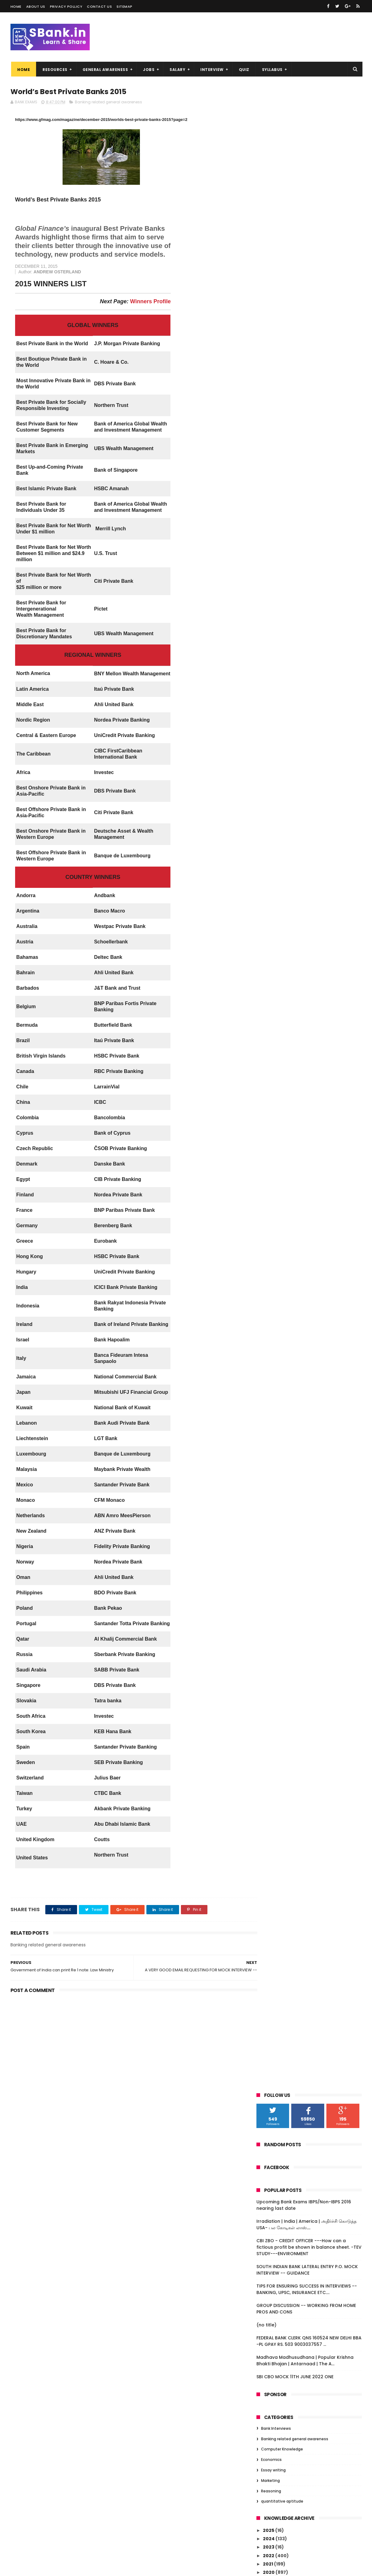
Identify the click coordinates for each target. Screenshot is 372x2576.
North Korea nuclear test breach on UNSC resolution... (309, 2072)
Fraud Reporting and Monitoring (305, 1183)
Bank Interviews (276, 424)
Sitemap (125, 6)
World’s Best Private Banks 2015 (304, 1846)
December (281, 609)
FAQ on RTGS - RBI (287, 1227)
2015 (268, 2334)
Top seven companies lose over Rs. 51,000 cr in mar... (308, 1131)
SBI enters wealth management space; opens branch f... (313, 1906)
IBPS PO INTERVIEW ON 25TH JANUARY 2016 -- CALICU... (309, 951)
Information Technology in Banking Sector (309, 1658)
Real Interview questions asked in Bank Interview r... (313, 1767)
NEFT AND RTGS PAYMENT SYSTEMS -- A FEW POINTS (311, 1879)
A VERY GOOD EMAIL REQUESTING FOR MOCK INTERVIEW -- (309, 1835)
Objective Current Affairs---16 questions (303, 1077)
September (282, 634)
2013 (268, 2351)
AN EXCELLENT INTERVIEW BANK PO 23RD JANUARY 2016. (312, 1208)
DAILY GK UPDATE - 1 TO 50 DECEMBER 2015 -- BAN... (309, 2291)
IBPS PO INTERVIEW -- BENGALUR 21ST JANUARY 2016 (309, 1301)
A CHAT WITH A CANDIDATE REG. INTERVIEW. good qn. (303, 1481)
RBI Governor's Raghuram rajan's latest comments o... (313, 1019)
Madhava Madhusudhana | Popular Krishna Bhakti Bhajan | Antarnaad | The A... (305, 356)
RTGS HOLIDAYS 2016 (290, 1219)
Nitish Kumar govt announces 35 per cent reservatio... (310, 1440)
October (278, 626)
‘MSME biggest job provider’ (299, 913)
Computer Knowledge (282, 445)
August (277, 643)
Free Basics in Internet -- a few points (311, 2034)
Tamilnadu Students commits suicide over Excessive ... (311, 1006)
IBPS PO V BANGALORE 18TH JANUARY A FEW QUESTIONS (310, 1603)
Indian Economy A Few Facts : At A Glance (306, 1698)
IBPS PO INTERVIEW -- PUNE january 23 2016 (310, 1104)
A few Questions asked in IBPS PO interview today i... (305, 1467)
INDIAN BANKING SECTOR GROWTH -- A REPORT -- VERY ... (311, 1549)
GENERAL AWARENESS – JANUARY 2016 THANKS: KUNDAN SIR (309, 2009)
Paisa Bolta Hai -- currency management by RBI (298, 978)
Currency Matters (288, 1868)
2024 (269, 534)
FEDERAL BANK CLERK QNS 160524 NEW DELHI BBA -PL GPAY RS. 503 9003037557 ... (309, 336)
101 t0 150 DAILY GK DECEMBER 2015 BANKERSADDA (306, 2228)
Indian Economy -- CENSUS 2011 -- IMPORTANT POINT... (306, 1685)
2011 (268, 2359)
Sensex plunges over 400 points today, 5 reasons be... (312, 1413)
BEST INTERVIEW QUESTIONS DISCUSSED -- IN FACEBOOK (313, 1671)
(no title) (266, 320)
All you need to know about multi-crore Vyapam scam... (313, 2193)
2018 (268, 585)
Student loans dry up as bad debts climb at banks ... (314, 1996)
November (281, 618)
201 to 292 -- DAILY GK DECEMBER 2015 (310, 2182)
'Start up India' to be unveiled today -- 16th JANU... (312, 1794)
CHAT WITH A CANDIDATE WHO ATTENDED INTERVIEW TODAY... (314, 1522)
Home (16, 6)
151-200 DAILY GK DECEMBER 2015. (305, 2204)
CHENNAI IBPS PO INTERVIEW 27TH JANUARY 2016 (305, 749)
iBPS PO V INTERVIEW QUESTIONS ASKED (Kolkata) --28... (311, 735)
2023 (269, 543)
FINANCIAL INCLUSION (291, 1030)
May (273, 668)
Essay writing (273, 465)
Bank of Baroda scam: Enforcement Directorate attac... (309, 1644)
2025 (269, 526)
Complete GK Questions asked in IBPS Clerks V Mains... (311, 2319)
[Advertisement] (127, 2043)
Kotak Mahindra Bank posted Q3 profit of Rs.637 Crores (312, 1590)
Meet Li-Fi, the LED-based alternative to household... (314, 1055)
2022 (269, 551)
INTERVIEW (211, 69)
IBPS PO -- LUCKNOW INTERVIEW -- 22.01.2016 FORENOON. (306, 1274)
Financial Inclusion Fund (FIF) (300, 1066)
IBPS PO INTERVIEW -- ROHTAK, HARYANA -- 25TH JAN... (312, 853)
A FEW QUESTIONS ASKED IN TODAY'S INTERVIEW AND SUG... (308, 1495)
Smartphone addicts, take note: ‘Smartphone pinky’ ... (305, 888)
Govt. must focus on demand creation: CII (312, 2162)
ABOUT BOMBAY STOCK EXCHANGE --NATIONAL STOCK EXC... (309, 992)
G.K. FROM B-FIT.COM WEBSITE (301, 2124)
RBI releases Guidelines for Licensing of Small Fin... (313, 2264)
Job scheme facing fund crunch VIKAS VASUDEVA (312, 2086)
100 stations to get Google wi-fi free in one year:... (312, 1158)
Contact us (99, 6)
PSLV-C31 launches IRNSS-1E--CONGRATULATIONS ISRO (301, 1426)
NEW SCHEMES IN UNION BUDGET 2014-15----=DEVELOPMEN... (314, 1712)
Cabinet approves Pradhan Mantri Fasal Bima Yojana (314, 2023)
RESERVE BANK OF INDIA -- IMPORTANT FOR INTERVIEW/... (310, 1576)
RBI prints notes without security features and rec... (305, 1041)
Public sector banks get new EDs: (305, 864)
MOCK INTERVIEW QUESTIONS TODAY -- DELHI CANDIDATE (311, 1617)
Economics (271, 455)
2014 (268, 2342)
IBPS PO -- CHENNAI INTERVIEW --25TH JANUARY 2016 (310, 804)
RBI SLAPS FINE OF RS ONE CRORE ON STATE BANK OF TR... (307, 2278)
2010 (268, 2368)
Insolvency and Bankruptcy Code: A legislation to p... (308, 1383)
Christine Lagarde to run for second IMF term (313, 1118)
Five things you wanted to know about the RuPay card (312, 790)
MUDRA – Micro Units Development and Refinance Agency (312, 1260)
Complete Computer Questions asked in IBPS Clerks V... (312, 2305)
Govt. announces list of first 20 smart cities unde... (311, 762)
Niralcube (43, 2568)
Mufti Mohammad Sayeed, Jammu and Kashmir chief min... (312, 2113)
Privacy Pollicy (66, 6)
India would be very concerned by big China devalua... (311, 1454)
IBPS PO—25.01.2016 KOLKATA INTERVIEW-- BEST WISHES (314, 924)
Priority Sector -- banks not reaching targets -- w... (310, 776)
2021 (268, 560)
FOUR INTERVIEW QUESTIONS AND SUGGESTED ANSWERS (304, 1238)
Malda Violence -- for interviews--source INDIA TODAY (307, 1982)
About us (35, 6)
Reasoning (271, 486)
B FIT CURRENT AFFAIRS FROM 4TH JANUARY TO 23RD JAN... (304, 875)
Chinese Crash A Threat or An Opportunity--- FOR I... (301, 1145)
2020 (269, 568)
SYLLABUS (271, 69)
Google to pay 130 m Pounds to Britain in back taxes (314, 1090)
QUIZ (243, 69)
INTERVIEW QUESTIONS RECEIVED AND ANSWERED (309, 1933)
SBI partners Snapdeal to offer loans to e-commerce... (313, 1807)
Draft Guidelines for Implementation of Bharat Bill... (313, 1892)
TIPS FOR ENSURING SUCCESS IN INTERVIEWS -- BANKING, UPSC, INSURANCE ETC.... (306, 285)
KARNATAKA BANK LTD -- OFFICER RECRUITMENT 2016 (305, 2135)
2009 (269, 2376)
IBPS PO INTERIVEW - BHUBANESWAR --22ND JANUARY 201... (309, 817)
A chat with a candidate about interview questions (314, 1369)
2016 (268, 602)
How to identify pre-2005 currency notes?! (308, 1969)
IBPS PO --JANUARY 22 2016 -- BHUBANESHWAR (300, 1172)
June (274, 659)
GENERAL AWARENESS (104, 69)
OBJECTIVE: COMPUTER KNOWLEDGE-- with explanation (310, 695)
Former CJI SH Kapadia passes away (309, 2174)
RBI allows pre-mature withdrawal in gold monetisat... (309, 1287)
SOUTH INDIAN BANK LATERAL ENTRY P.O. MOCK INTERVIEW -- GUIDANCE (307, 265)
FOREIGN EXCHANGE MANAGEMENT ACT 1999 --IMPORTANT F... (311, 965)
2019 (268, 577)
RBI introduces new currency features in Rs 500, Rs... (312, 1947)
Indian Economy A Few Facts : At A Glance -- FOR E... (306, 1726)
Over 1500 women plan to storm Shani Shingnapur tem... (311, 831)
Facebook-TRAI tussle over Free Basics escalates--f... (312, 1314)
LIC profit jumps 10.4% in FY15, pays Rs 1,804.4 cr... (310, 1508)
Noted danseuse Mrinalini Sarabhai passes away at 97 (308, 1342)
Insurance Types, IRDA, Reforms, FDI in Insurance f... (311, 1780)
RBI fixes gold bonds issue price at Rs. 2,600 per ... (310, 1821)
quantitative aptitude (282, 497)
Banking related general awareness (108, 102)
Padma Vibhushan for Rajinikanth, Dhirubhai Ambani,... (307, 937)
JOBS (148, 69)
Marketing (270, 476)
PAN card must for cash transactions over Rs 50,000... (310, 2215)
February (279, 676)
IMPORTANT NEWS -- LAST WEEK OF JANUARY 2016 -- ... (307, 722)
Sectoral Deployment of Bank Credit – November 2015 (312, 2250)
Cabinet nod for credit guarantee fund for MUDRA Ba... (313, 2100)
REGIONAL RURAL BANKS (294, 1394)
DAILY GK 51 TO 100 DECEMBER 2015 (306, 2240)
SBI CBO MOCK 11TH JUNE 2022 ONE (294, 372)
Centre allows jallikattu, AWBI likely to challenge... (311, 2045)
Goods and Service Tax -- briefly (305, 1249)
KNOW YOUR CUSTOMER (294, 1958)
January (278, 685)
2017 (268, 593)
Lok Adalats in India (289, 842)
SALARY (177, 69)
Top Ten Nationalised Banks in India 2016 (309, 1194)
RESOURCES (54, 69)
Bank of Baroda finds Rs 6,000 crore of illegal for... (312, 1631)
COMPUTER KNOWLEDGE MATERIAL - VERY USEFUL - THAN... (313, 1562)
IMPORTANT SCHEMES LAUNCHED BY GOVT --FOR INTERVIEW (307, 1355)
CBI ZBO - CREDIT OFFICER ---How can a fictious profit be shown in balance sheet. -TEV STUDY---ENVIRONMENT (309, 242)
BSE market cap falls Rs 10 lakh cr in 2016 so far (313, 1328)
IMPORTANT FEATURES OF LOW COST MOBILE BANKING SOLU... (308, 2059)
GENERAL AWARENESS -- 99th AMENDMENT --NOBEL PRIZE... (302, 708)
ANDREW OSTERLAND (52, 272)
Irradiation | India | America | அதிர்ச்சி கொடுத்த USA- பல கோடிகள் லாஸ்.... (306, 220)
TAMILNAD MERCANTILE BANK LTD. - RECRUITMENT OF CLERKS (307, 1919)
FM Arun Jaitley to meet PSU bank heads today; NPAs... (314, 2149)
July (273, 651)
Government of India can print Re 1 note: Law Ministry (307, 1857)
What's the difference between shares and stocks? (313, 1535)
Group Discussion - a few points (304, 1402)
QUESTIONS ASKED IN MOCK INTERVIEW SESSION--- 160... (311, 1753)
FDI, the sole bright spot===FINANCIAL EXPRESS (311, 902)
